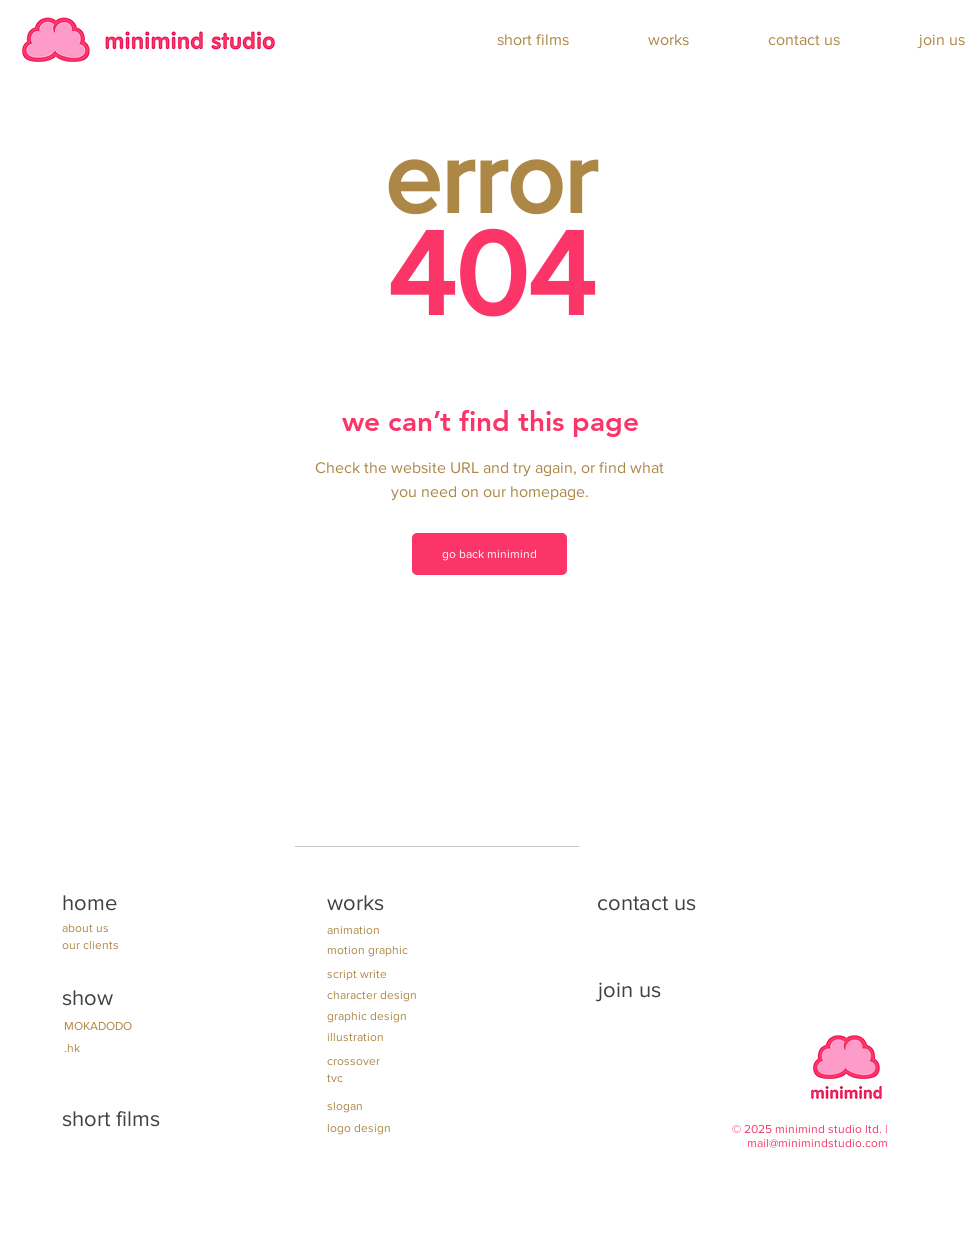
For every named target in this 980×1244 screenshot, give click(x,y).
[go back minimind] (489, 554)
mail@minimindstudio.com (817, 1143)
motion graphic (367, 950)
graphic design (367, 1016)
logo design (359, 1128)
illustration (355, 1037)
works (355, 902)
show (87, 997)
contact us (646, 902)
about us (85, 928)
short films (111, 1118)
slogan (345, 1106)
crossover (353, 1061)
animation (353, 930)
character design (372, 995)
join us (629, 989)
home (89, 902)
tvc (335, 1078)
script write (357, 974)
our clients (90, 945)
